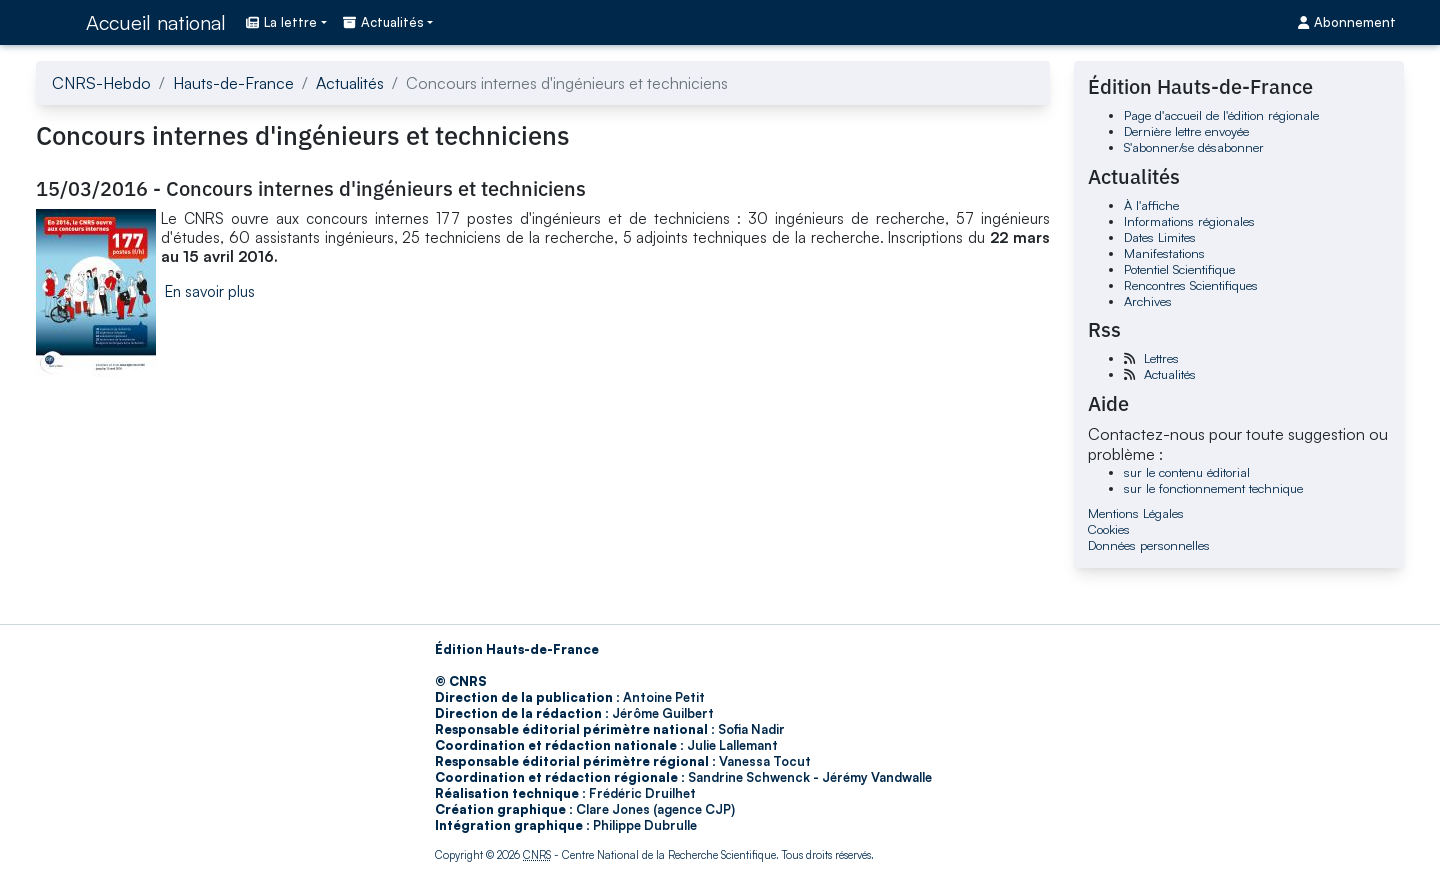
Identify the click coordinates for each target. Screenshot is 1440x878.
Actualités (350, 83)
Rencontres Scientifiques (1191, 285)
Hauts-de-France (233, 83)
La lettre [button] (281, 22)
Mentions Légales (1136, 513)
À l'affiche (1151, 205)
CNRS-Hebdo (101, 83)
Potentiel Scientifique (1179, 269)
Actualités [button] (383, 22)
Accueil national (156, 22)
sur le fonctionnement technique (1213, 488)
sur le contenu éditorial (1187, 472)
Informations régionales (1189, 221)
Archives (1148, 301)
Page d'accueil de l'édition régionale (1221, 115)
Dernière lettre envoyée (1186, 131)
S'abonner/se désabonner (1194, 147)
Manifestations (1164, 253)
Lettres (1161, 358)
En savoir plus (210, 291)
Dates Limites (1160, 237)
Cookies (1109, 529)
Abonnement (1347, 22)
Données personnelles (1149, 545)
